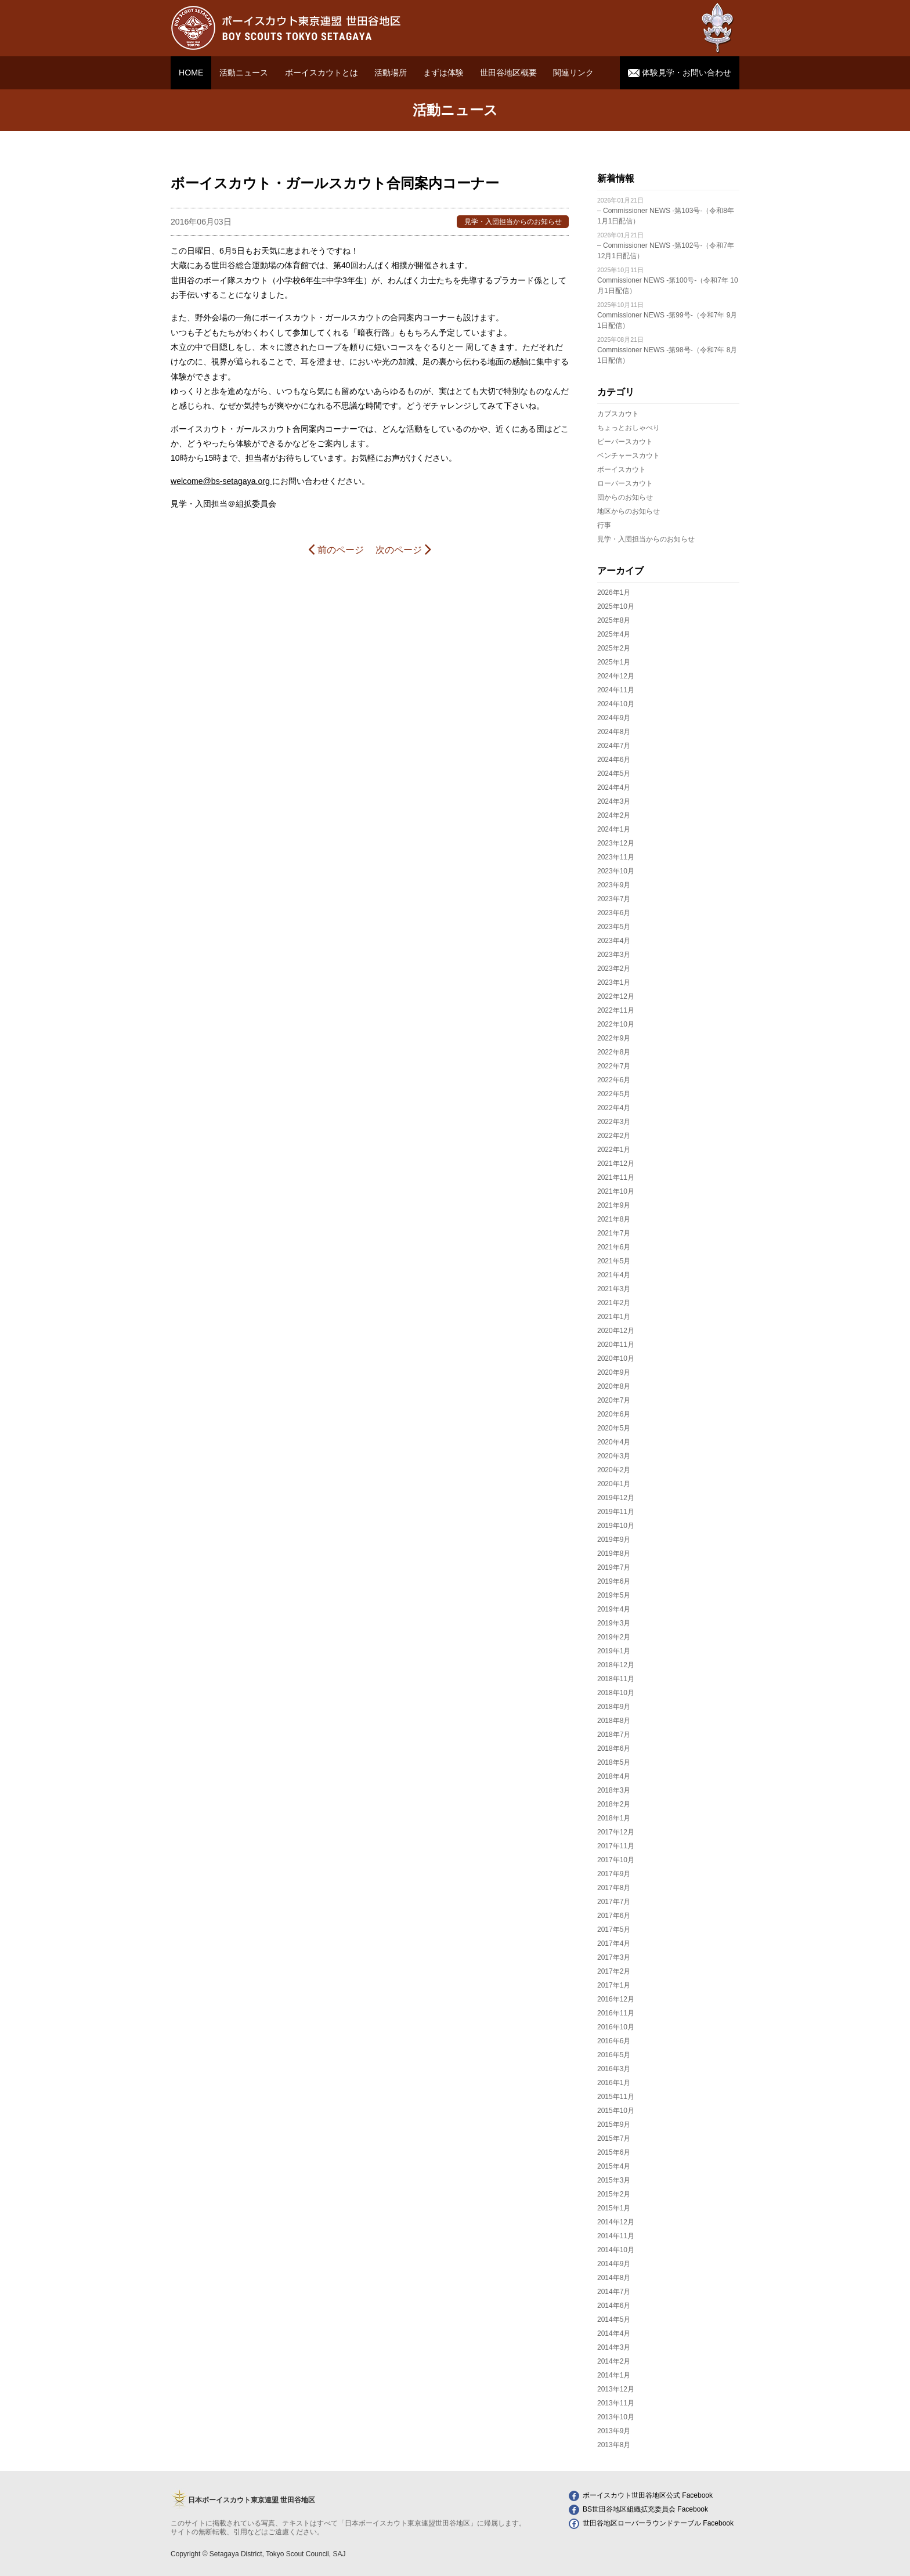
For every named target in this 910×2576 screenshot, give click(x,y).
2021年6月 (613, 1247)
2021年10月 (615, 1191)
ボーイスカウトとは (321, 72)
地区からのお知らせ (628, 511)
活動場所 (390, 72)
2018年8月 (613, 1721)
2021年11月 (615, 1177)
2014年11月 (615, 2236)
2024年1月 (613, 829)
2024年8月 (613, 732)
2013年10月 (615, 2417)
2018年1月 (613, 1818)
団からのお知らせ (625, 497)
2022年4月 (613, 1108)
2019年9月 (613, 1540)
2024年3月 (613, 801)
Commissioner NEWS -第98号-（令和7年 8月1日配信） (667, 350)
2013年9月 (613, 2431)
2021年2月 (613, 1303)
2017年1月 (613, 1985)
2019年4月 (613, 1609)
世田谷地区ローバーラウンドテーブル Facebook (651, 2523)
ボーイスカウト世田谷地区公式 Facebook (641, 2495)
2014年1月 (613, 2375)
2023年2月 (613, 968)
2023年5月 (613, 927)
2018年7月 (613, 1734)
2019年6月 (613, 1581)
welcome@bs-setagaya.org (221, 481)
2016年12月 (615, 1999)
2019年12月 (615, 1498)
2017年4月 (613, 1943)
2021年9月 (613, 1205)
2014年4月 (613, 2333)
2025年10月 (615, 606)
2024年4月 (613, 787)
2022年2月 (613, 1136)
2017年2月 (613, 1971)
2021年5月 (613, 1261)
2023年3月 (613, 955)
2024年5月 (613, 773)
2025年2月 (613, 648)
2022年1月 (613, 1150)
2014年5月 (613, 2319)
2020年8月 (613, 1386)
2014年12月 (615, 2222)
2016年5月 (613, 2055)
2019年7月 (613, 1567)
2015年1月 (613, 2208)
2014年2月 (613, 2361)
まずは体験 (443, 72)
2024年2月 (613, 815)
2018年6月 (613, 1748)
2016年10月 (615, 2027)
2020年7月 (613, 1400)
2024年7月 (613, 746)
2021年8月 (613, 1219)
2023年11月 (615, 857)
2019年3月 (613, 1623)
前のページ (335, 549)
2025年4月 (613, 634)
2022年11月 (615, 1010)
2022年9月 (613, 1038)
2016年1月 (613, 2083)
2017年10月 (615, 1860)
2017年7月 (613, 1902)
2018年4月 (613, 1776)
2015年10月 (615, 2111)
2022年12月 (615, 996)
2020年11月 (615, 1345)
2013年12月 (615, 2389)
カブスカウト (618, 414)
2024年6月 (613, 760)
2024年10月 (615, 704)
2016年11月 (615, 2013)
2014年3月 (613, 2347)
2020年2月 (613, 1470)
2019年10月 (615, 1526)
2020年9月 (613, 1372)
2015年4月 (613, 2166)
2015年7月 (613, 2138)
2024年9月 (613, 718)
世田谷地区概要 (508, 72)
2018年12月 (615, 1665)
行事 (604, 525)
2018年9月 (613, 1707)
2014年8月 (613, 2278)
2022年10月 (615, 1024)
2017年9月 (613, 1874)
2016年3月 (613, 2069)
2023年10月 (615, 871)
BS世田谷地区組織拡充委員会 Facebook (638, 2509)
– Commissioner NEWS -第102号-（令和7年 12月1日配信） (665, 246)
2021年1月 (613, 1317)
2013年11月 (615, 2403)
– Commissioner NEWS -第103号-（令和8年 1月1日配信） (665, 211)
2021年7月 (613, 1233)
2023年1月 (613, 982)
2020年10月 (615, 1358)
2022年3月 (613, 1122)
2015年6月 (613, 2152)
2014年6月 (613, 2306)
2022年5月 (613, 1094)
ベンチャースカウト (628, 455)
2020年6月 (613, 1414)
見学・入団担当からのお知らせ (646, 539)
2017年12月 (615, 1832)
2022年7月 (613, 1066)
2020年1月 (613, 1484)
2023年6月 (613, 913)
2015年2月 (613, 2194)
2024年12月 (615, 676)
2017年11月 (615, 1846)
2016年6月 (613, 2041)
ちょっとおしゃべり (628, 428)
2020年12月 (615, 1331)
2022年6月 (613, 1080)
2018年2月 (613, 1804)
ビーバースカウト (625, 442)
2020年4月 (613, 1442)
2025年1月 (613, 662)
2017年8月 (613, 1888)
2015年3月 (613, 2180)
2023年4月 (613, 941)
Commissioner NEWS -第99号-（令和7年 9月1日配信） (667, 315)
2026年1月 (613, 592)
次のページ (403, 549)
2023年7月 (613, 899)
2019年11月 (615, 1512)
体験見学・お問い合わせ (679, 72)
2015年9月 (613, 2124)
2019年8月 (613, 1553)
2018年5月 (613, 1762)
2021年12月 (615, 1163)
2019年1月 (613, 1651)
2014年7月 (613, 2292)
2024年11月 (615, 690)
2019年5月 (613, 1595)
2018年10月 (615, 1693)
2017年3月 (613, 1957)
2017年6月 (613, 1916)
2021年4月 (613, 1275)
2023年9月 (613, 885)
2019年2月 (613, 1637)
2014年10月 (615, 2250)
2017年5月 (613, 1929)
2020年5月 (613, 1428)
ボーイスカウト (621, 469)
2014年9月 (613, 2264)
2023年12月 (615, 843)
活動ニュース (243, 72)
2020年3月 (613, 1456)
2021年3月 (613, 1289)
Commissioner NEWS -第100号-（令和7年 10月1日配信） (667, 280)
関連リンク (573, 72)
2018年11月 (615, 1679)
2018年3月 (613, 1790)
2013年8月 (613, 2445)
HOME (191, 72)
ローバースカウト (625, 483)
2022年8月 (613, 1052)
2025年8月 (613, 620)
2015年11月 (615, 2097)
